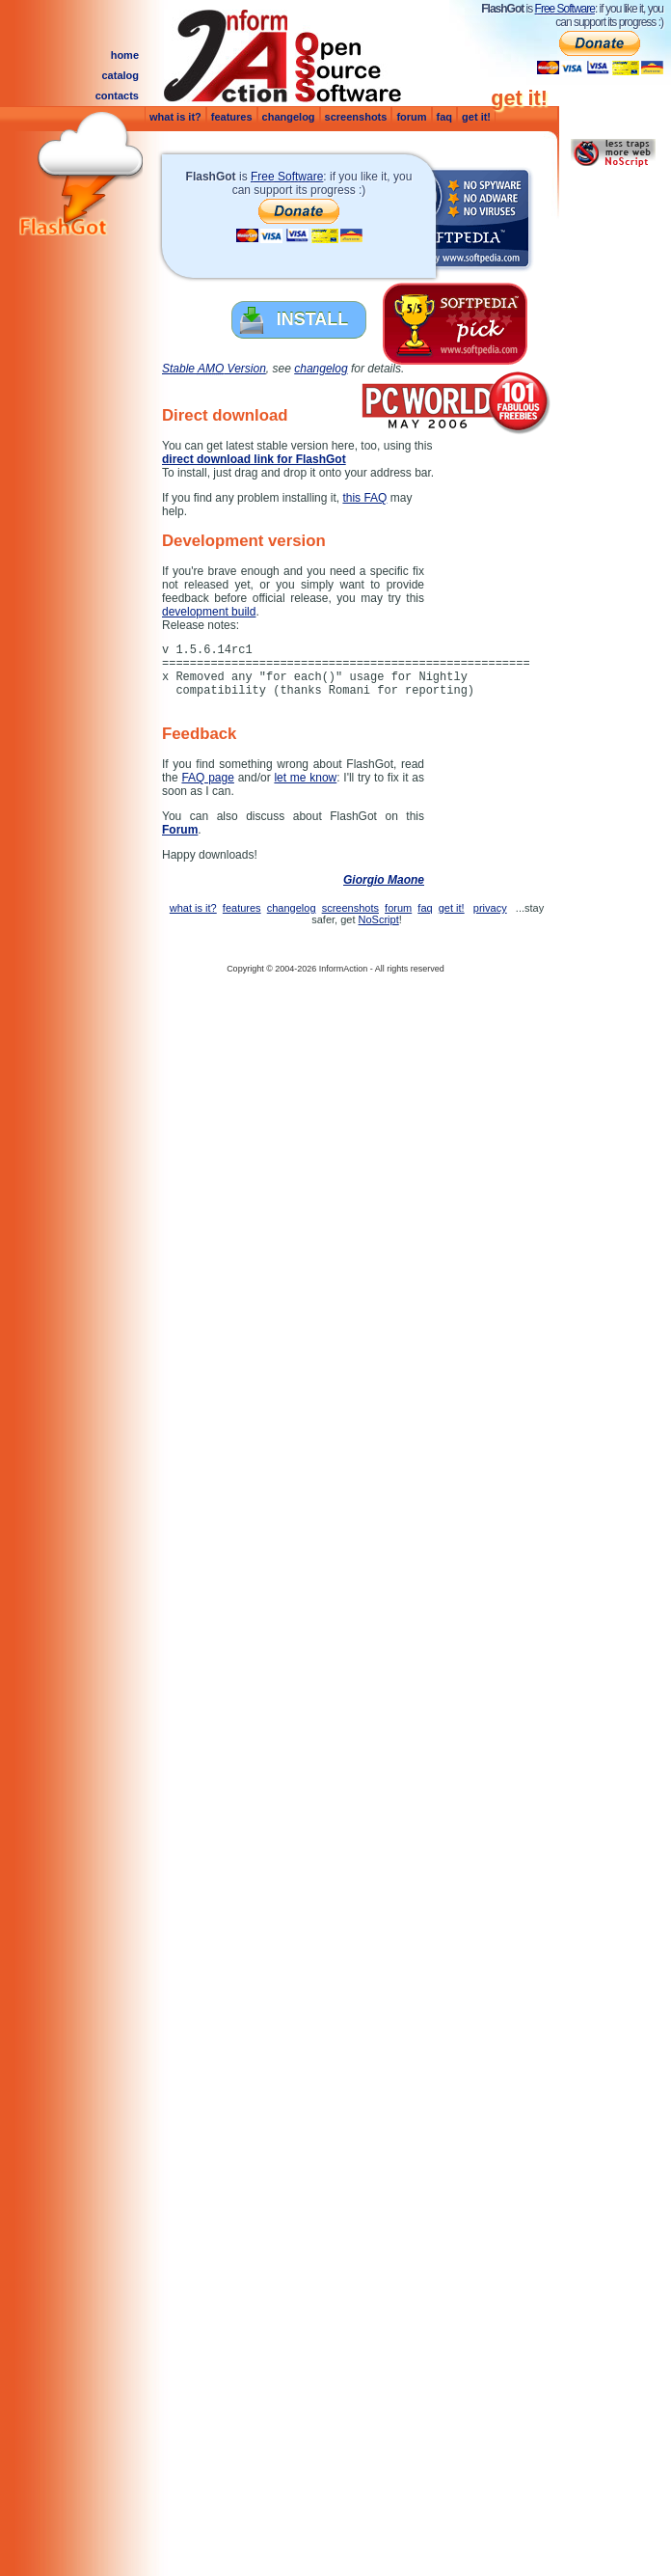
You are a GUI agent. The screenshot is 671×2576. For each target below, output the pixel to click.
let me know (305, 777)
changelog (288, 117)
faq (445, 117)
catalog (120, 75)
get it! (476, 117)
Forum (180, 829)
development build (208, 611)
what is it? (175, 117)
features (232, 117)
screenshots (356, 117)
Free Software (565, 8)
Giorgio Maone (383, 880)
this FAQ (364, 498)
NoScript (379, 919)
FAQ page (207, 777)
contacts (117, 95)
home (125, 55)
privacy (490, 908)
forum (411, 117)
